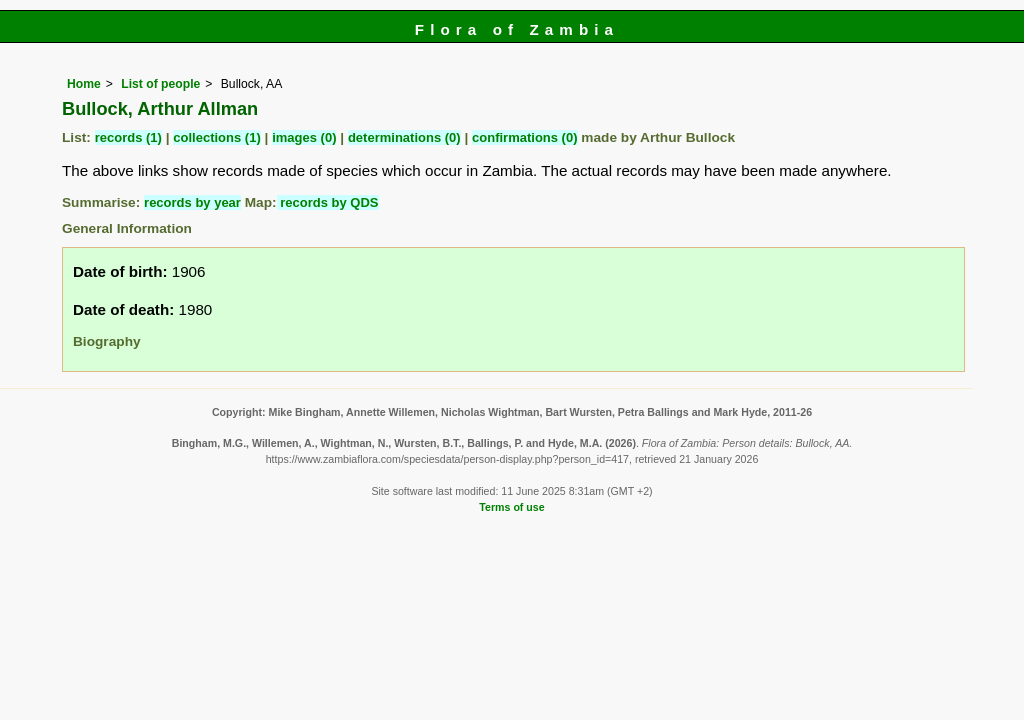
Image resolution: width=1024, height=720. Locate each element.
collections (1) (216, 137)
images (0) (304, 137)
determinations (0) (404, 137)
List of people (160, 84)
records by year (192, 202)
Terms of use (511, 507)
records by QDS (328, 202)
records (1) (128, 137)
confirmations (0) (524, 137)
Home (84, 84)
